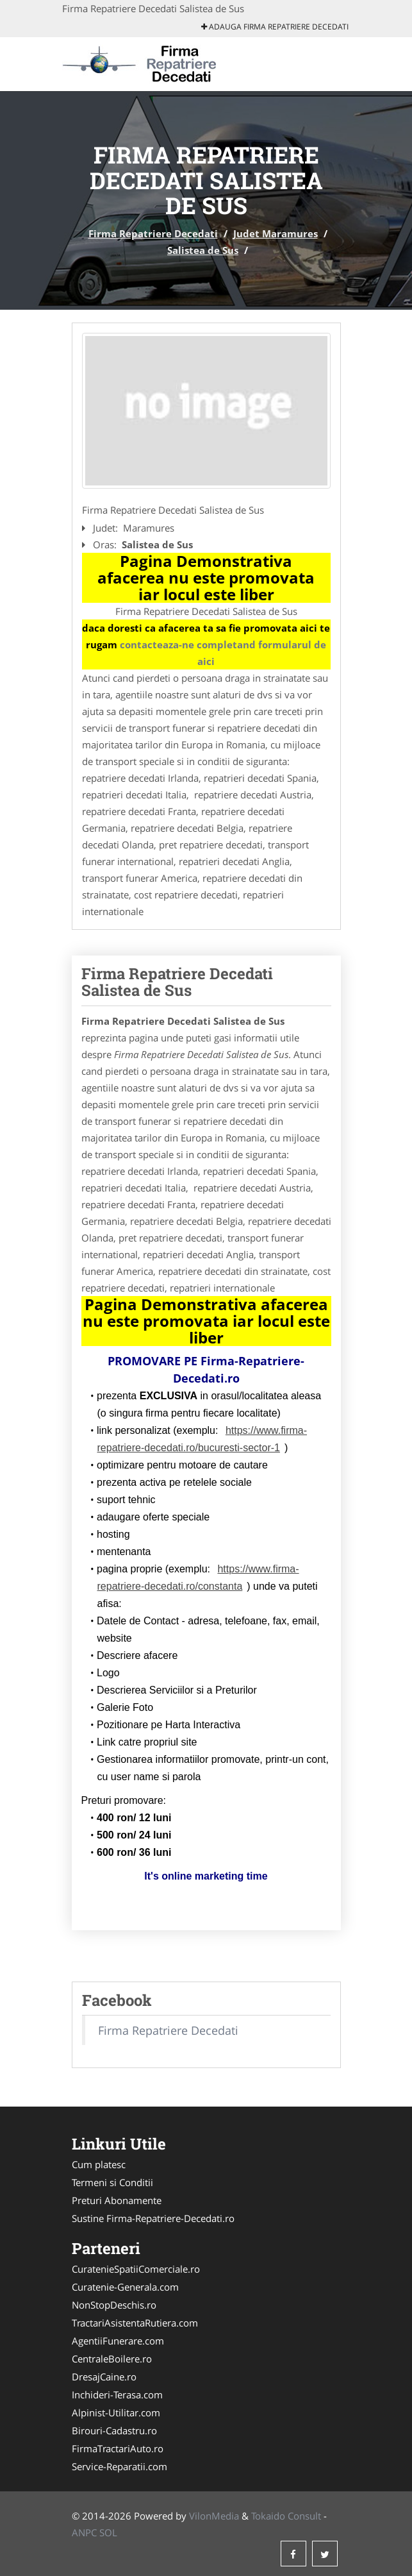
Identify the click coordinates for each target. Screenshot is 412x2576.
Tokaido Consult (286, 2515)
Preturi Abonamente (116, 2200)
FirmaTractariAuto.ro (117, 2448)
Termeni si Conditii (112, 2182)
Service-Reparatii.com (119, 2466)
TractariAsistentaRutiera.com (135, 2322)
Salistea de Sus (202, 250)
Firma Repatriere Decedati (153, 233)
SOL (108, 2532)
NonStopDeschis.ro (114, 2305)
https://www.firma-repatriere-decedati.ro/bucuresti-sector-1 (202, 1439)
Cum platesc (99, 2164)
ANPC (84, 2532)
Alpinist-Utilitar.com (116, 2412)
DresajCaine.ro (104, 2376)
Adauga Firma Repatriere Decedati (275, 26)
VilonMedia (214, 2515)
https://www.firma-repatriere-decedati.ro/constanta (198, 1577)
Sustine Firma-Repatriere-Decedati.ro (153, 2218)
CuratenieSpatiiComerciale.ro (136, 2269)
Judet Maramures (275, 233)
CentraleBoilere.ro (112, 2358)
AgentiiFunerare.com (118, 2340)
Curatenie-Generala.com (125, 2287)
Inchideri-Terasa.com (117, 2394)
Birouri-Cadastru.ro (114, 2430)
